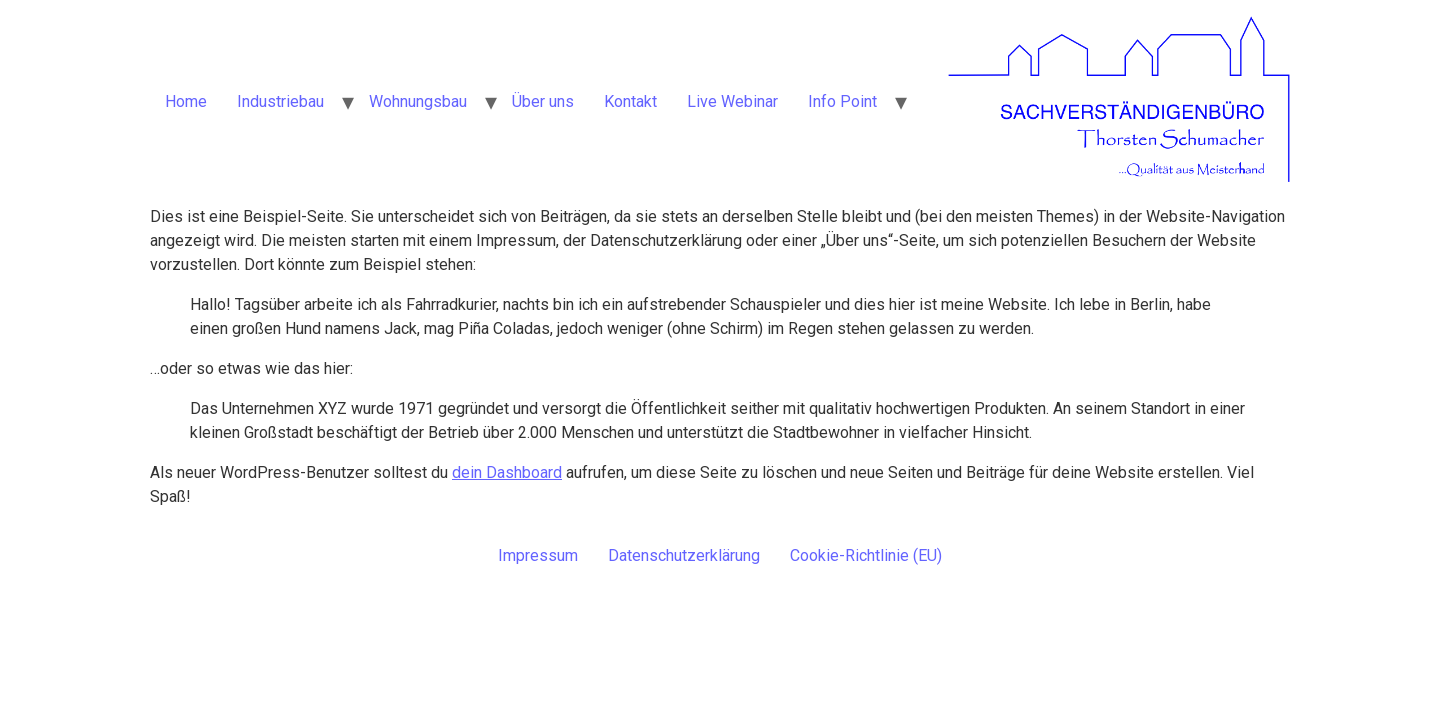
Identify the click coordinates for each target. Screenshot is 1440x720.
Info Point (842, 101)
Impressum (538, 555)
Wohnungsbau (418, 101)
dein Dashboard (507, 472)
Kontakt (630, 101)
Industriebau (280, 101)
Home (186, 101)
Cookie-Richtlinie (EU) (866, 555)
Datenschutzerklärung (684, 555)
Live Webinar (732, 101)
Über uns (543, 101)
